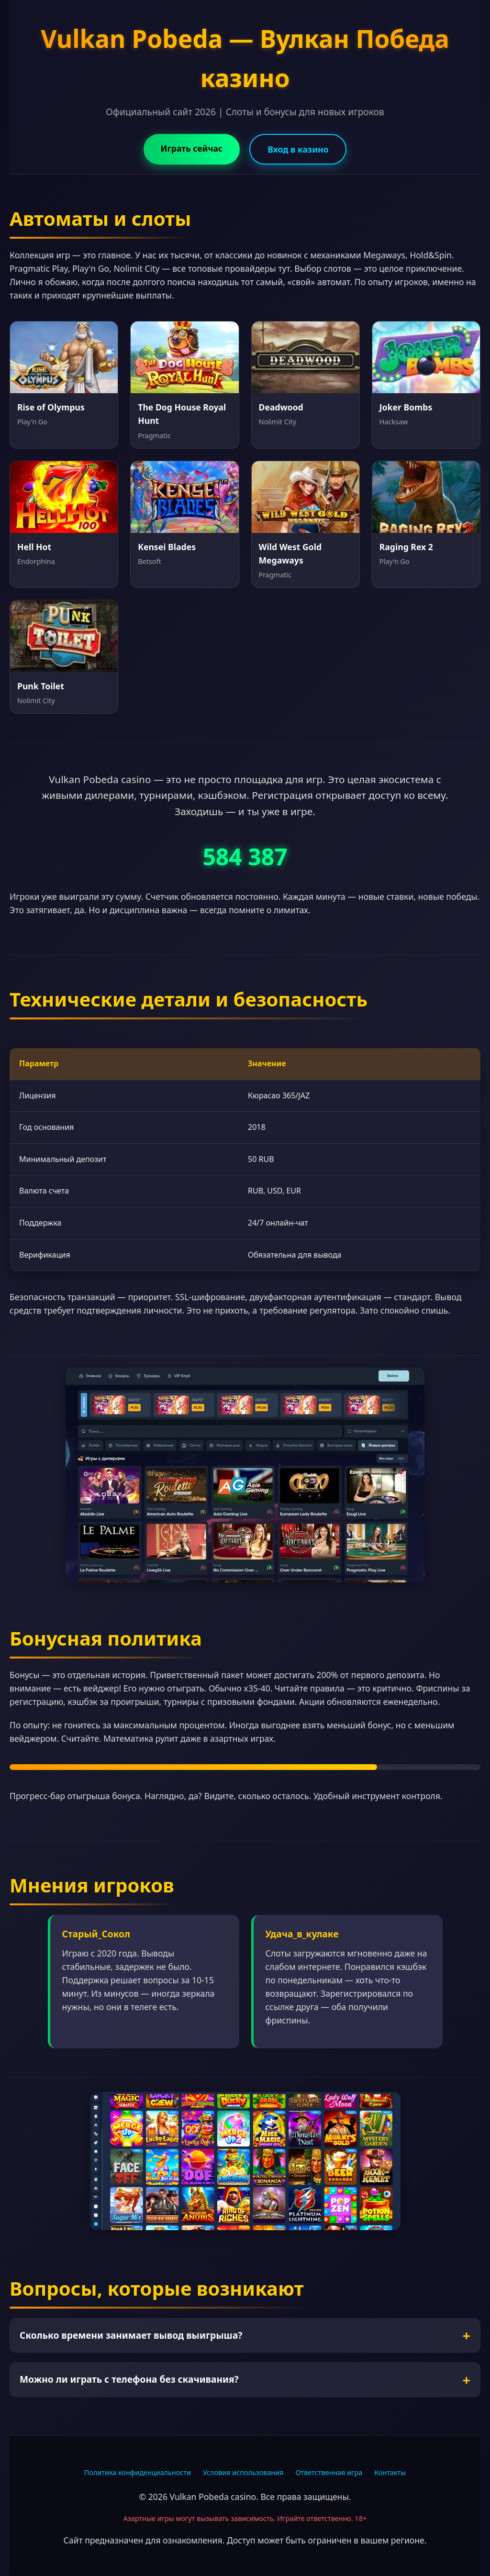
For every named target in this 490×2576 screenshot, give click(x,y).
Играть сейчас (192, 148)
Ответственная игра (329, 2472)
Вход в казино (297, 149)
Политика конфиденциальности (137, 2472)
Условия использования (243, 2472)
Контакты (390, 2472)
